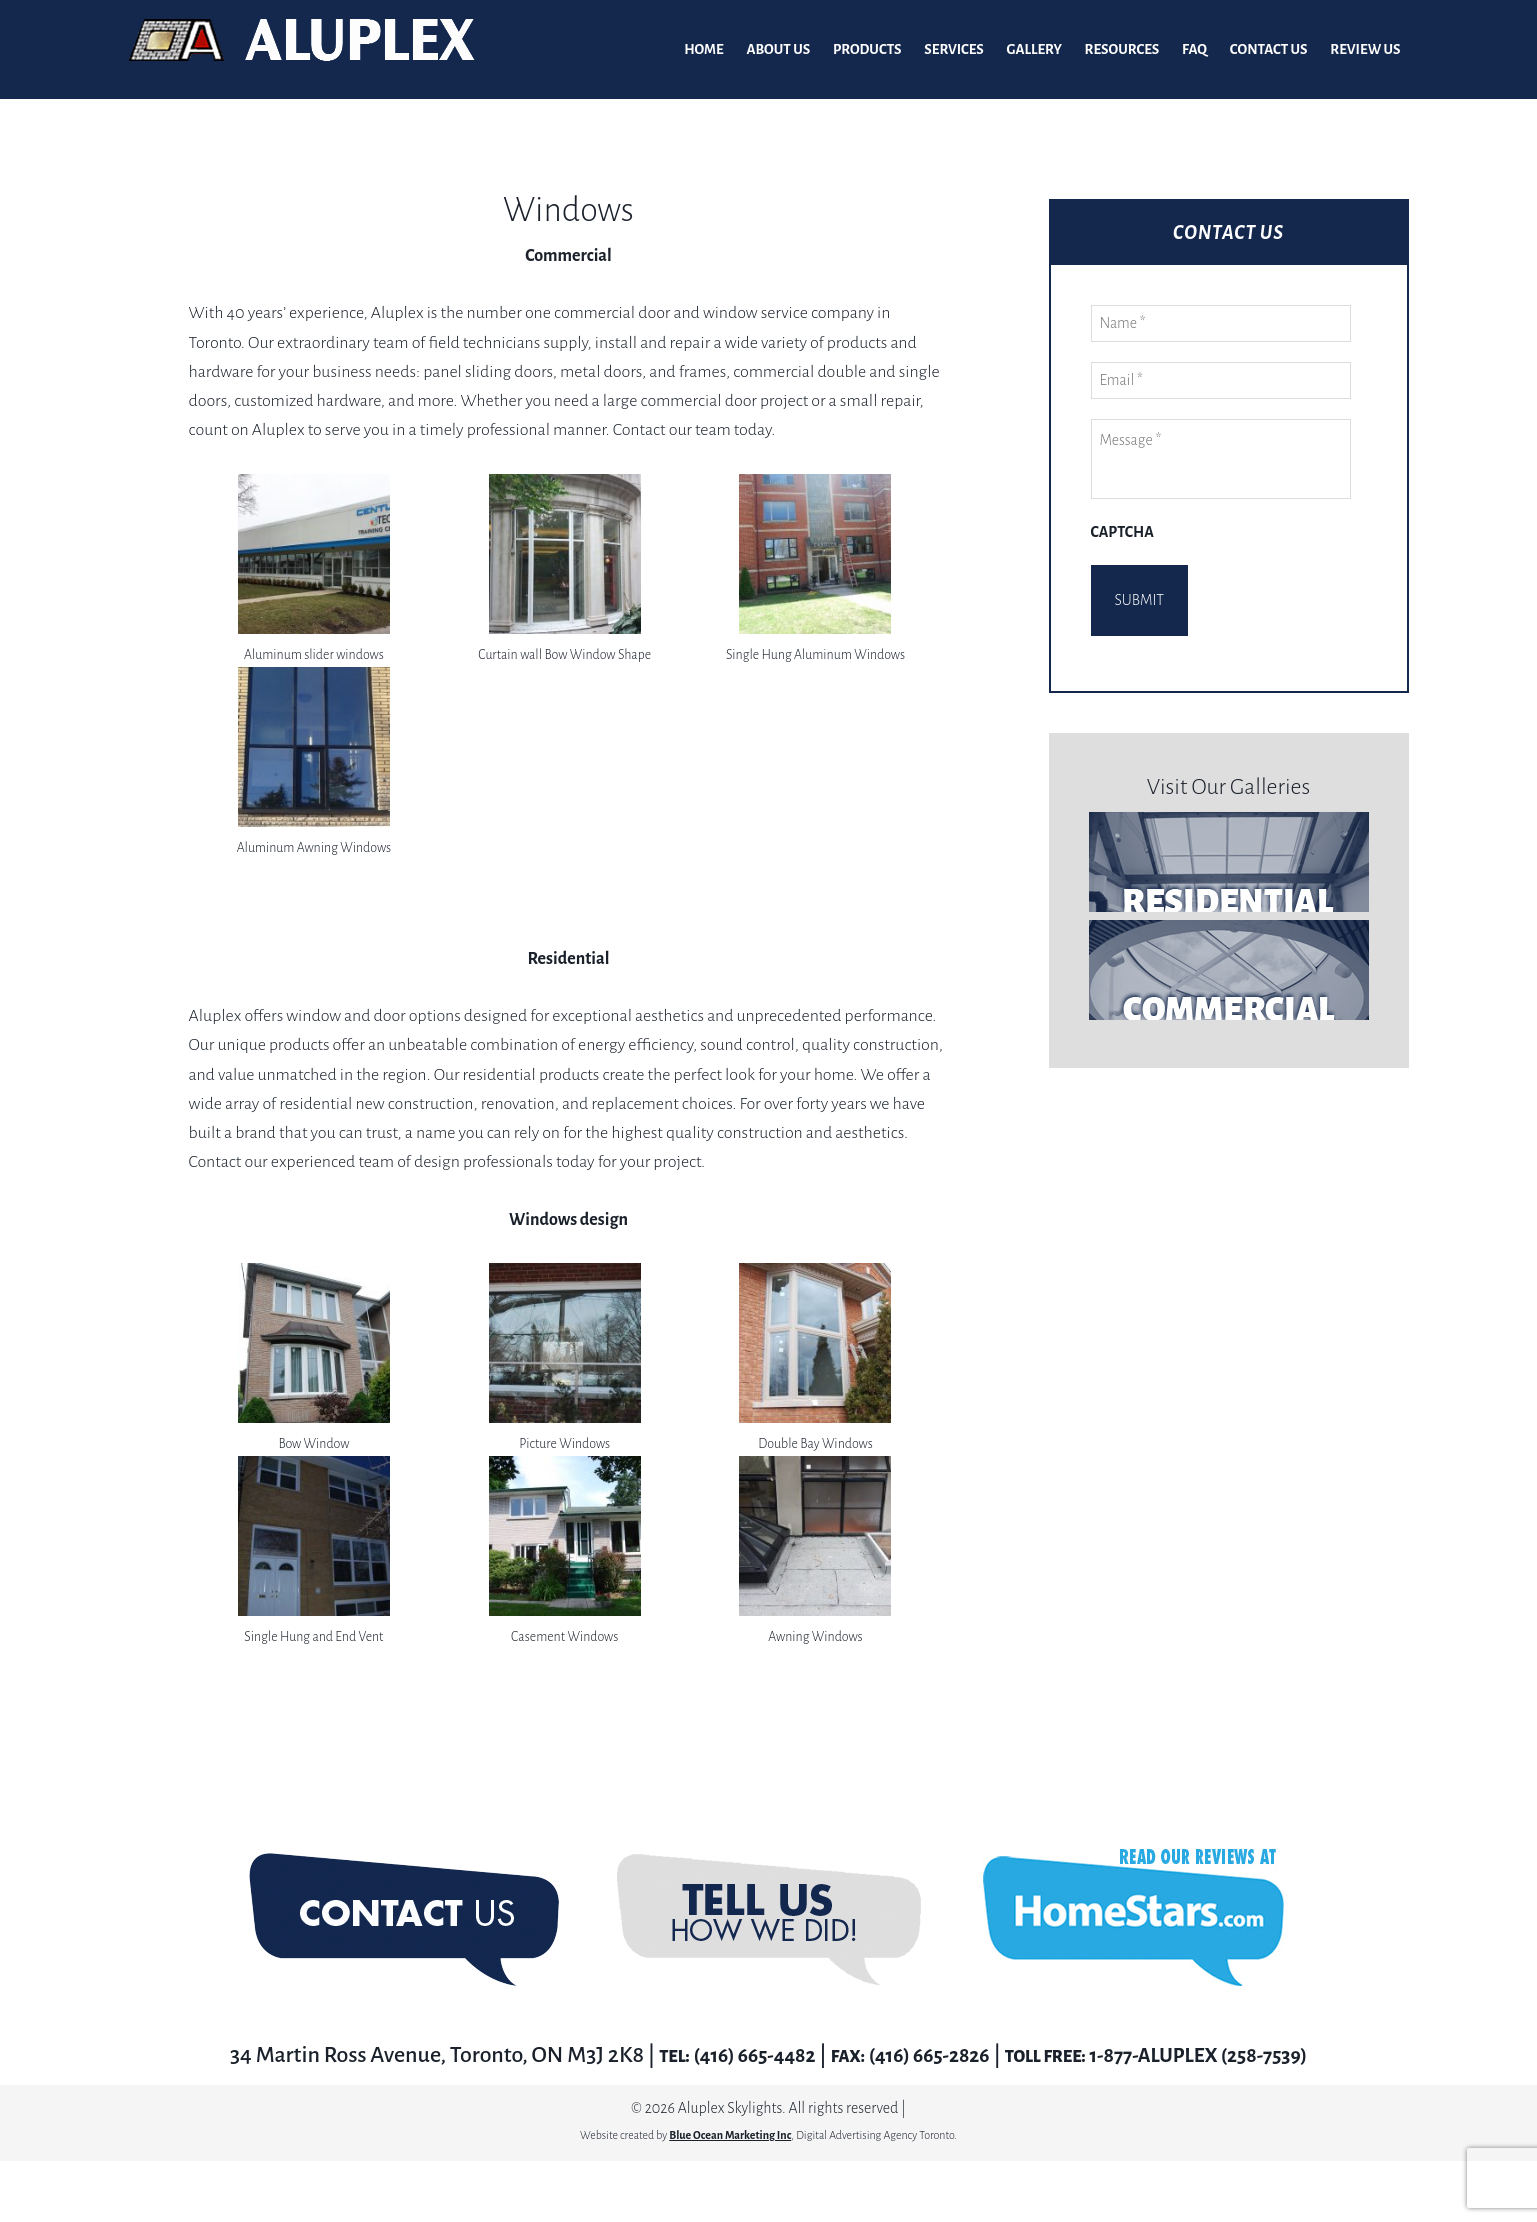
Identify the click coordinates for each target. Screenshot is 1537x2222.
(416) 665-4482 (732, 2056)
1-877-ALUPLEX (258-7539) (1214, 2056)
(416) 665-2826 (922, 2056)
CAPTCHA (1122, 533)
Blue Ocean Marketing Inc (730, 2136)
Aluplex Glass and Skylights (302, 50)
